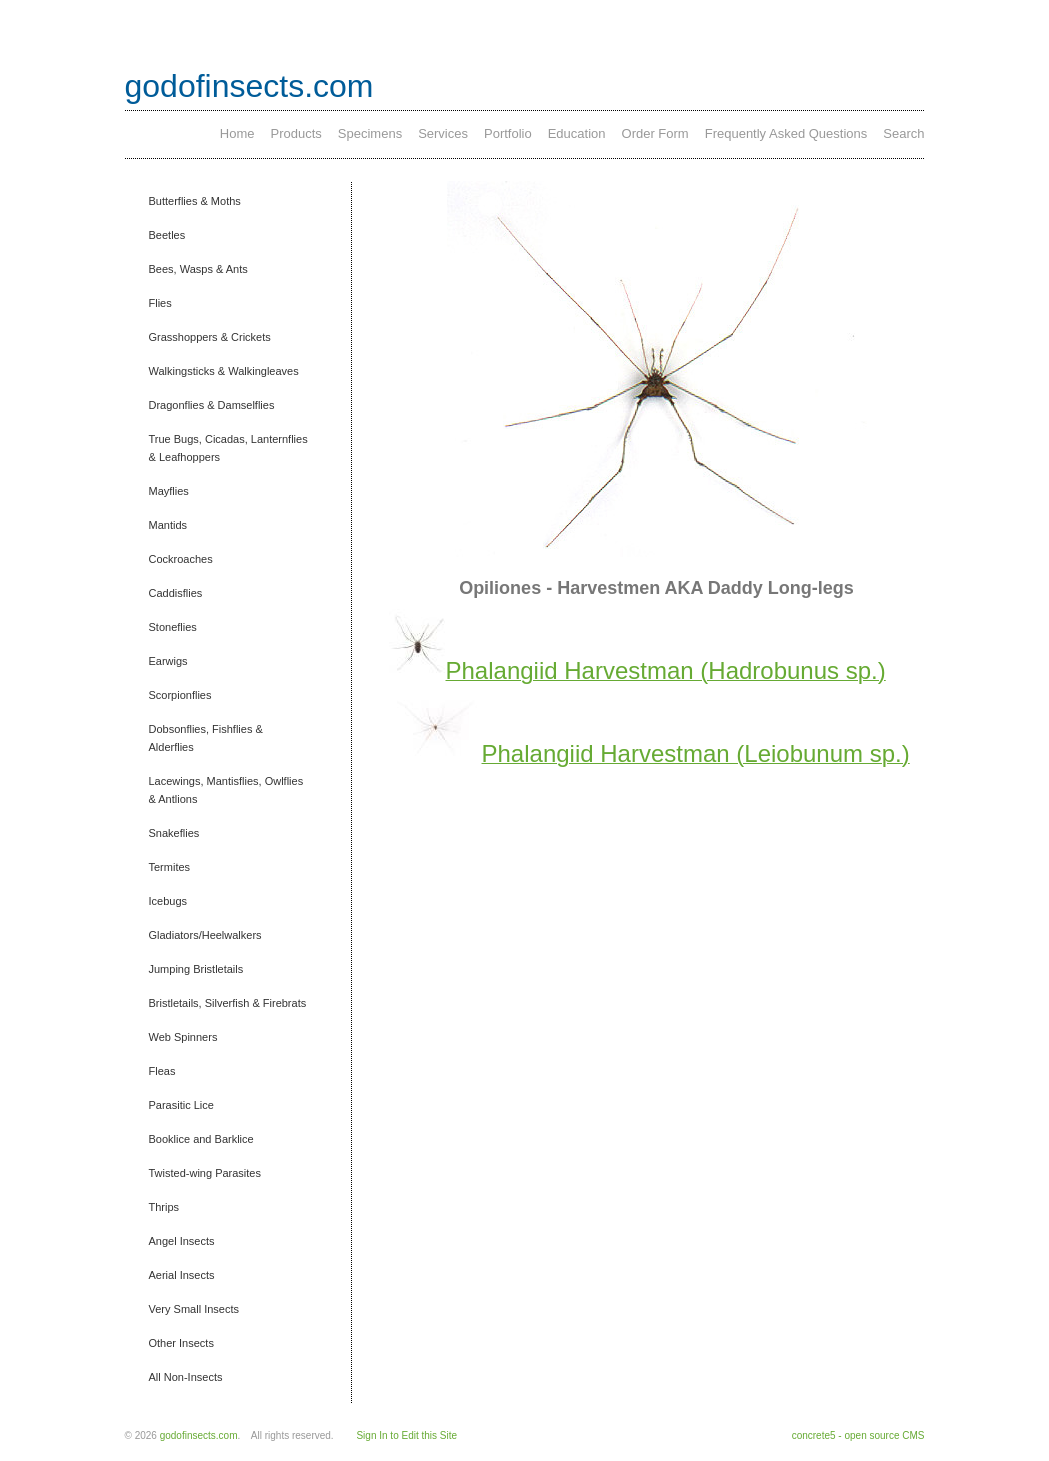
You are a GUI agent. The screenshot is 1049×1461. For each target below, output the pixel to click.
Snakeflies (174, 833)
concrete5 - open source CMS (858, 1435)
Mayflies (169, 491)
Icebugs (168, 901)
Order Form (655, 133)
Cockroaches (181, 559)
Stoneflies (173, 627)
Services (443, 133)
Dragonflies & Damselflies (212, 405)
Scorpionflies (180, 695)
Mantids (168, 525)
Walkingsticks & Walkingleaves (224, 371)
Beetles (167, 235)
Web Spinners (183, 1037)
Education (577, 133)
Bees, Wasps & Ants (198, 269)
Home (237, 133)
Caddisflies (176, 593)
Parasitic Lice (181, 1105)
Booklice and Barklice (201, 1139)
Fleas (162, 1071)
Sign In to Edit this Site (406, 1435)
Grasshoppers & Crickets (210, 337)
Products (296, 133)
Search (903, 133)
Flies (160, 303)
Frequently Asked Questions (786, 133)
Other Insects (181, 1343)
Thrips (164, 1207)
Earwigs (168, 661)
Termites (170, 867)
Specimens (370, 133)
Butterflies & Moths (195, 201)
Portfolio (508, 133)
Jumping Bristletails (196, 969)
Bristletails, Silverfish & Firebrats (228, 1003)
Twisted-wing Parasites (205, 1173)
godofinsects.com (249, 86)
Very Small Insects (194, 1309)
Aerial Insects (182, 1275)
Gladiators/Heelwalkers (205, 935)
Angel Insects (182, 1241)
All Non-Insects (186, 1377)
